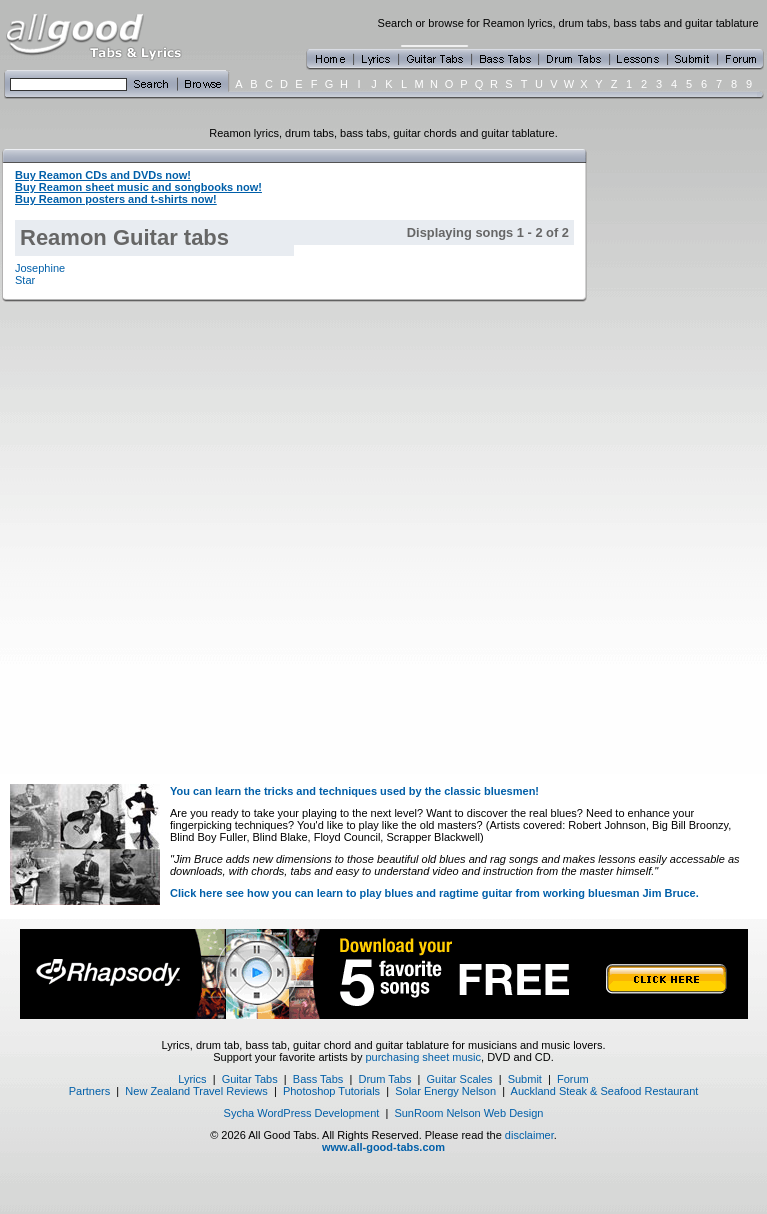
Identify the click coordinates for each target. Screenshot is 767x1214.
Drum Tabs (384, 1079)
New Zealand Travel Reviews (196, 1091)
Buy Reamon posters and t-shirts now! (116, 199)
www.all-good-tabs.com (383, 1147)
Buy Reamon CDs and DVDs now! (103, 175)
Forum (573, 1079)
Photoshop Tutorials (331, 1091)
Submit (525, 1079)
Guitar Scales (460, 1079)
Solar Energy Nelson (445, 1091)
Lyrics (192, 1079)
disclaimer (529, 1135)
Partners (90, 1091)
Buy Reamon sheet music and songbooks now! (138, 187)
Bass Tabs (318, 1079)
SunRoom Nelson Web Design (468, 1113)
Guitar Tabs (250, 1079)
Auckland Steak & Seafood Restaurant (605, 1091)
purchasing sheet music (423, 1057)
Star (25, 280)
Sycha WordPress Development (302, 1113)
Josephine (40, 268)
